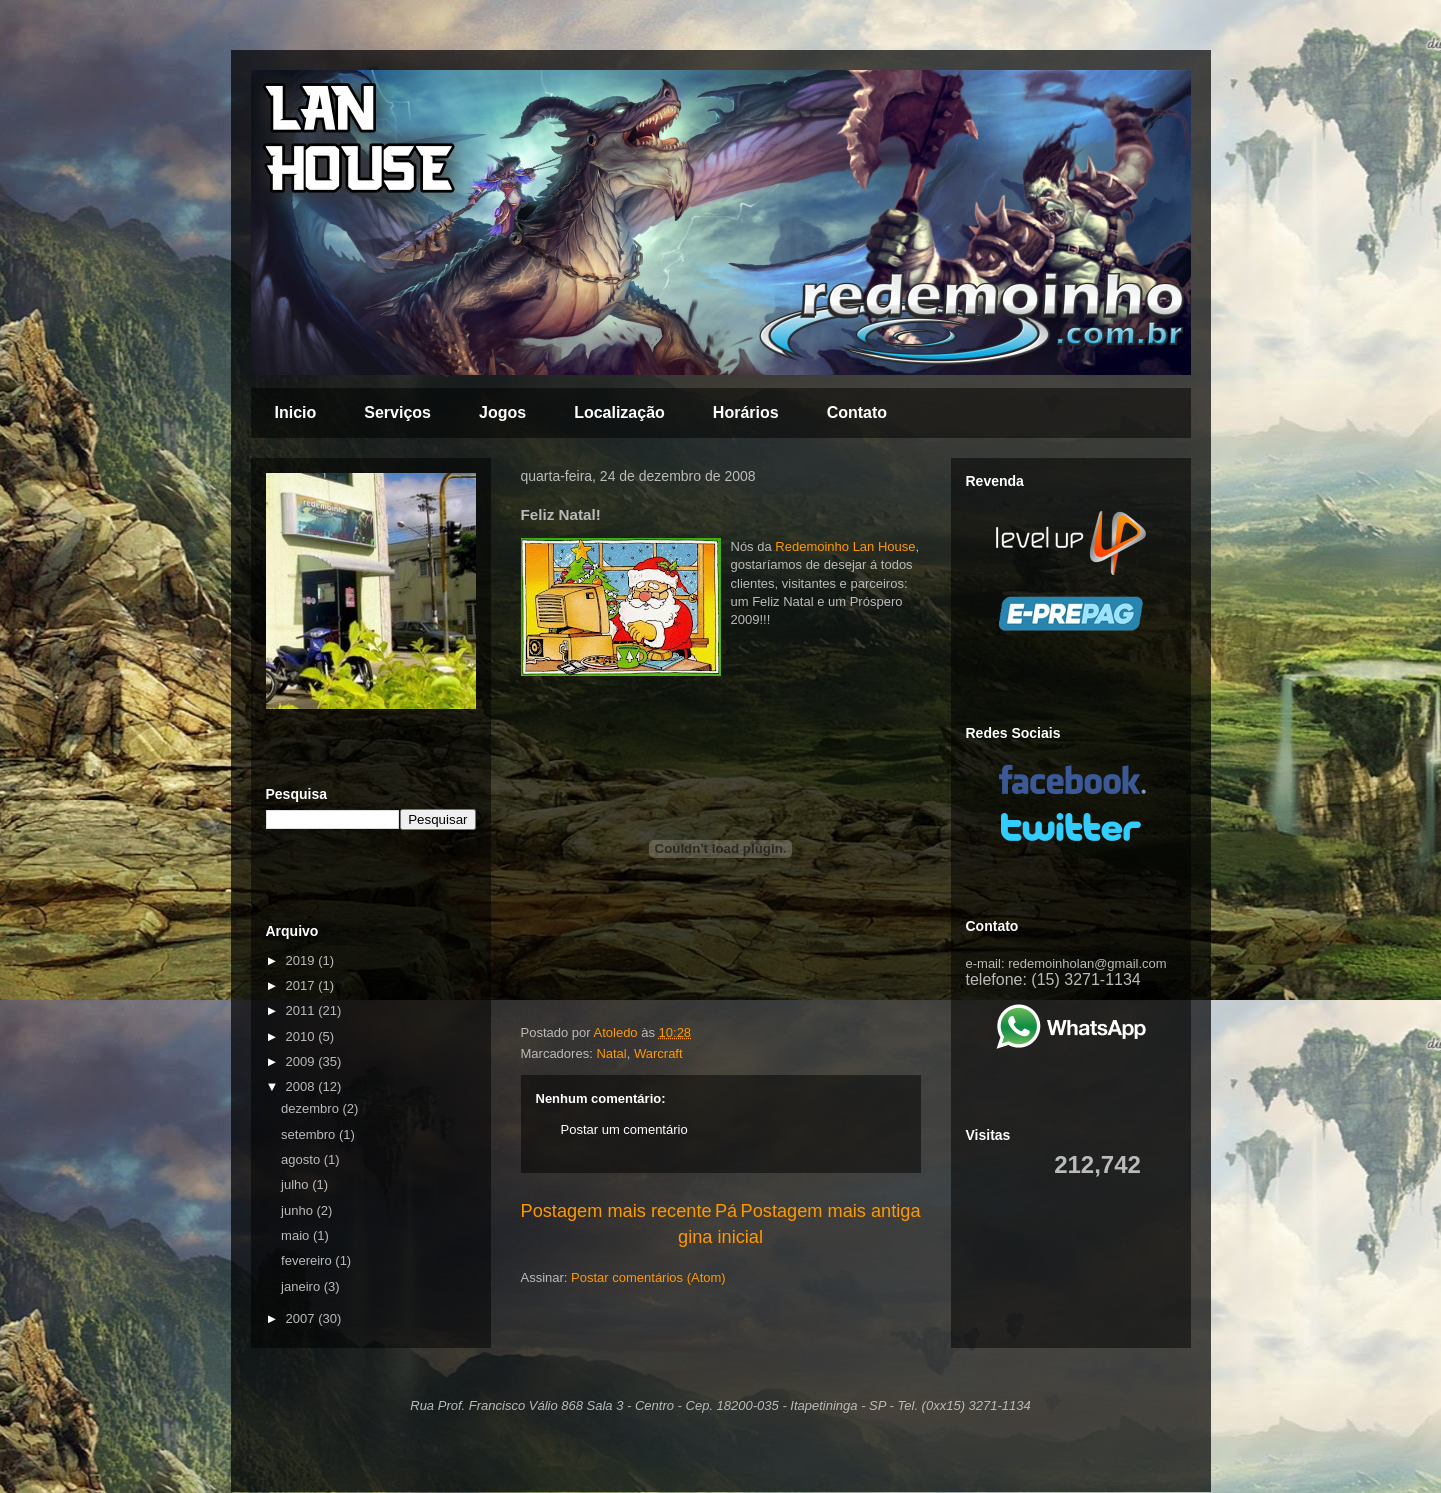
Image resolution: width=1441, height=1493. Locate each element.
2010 (302, 1036)
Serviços (397, 412)
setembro (310, 1134)
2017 (302, 985)
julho (296, 1184)
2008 (302, 1086)
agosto (302, 1159)
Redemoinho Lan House (845, 546)
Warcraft (658, 1053)
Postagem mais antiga (831, 1211)
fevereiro (308, 1260)
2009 (302, 1061)
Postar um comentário (624, 1129)
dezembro (311, 1108)
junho (298, 1210)
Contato (857, 412)
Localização (619, 412)
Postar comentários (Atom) (648, 1277)
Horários (746, 412)
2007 (302, 1318)
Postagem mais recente (616, 1211)
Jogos (502, 412)
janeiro (302, 1286)
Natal (611, 1053)
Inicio (296, 412)
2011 (302, 1010)
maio (297, 1235)
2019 (302, 960)
